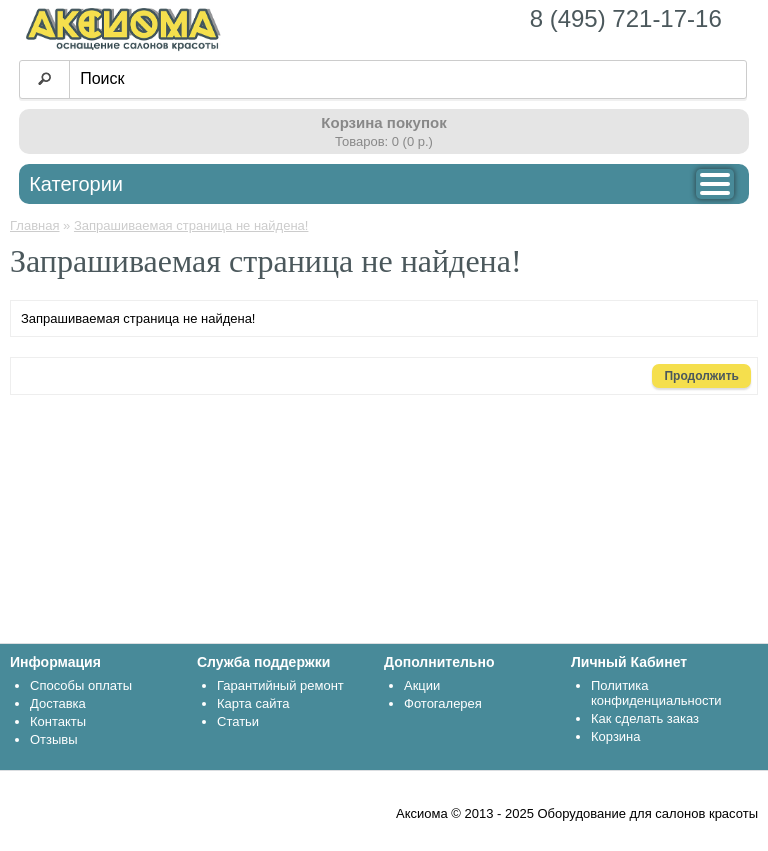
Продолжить (701, 376)
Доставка (58, 703)
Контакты (58, 721)
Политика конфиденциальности (656, 693)
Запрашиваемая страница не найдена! (191, 225)
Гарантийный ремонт (280, 685)
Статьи (238, 721)
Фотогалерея (443, 703)
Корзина (616, 736)
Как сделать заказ (645, 718)
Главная (34, 225)
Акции (422, 685)
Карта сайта (253, 703)
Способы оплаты (81, 685)
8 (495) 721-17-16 (626, 18)
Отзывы (54, 739)
